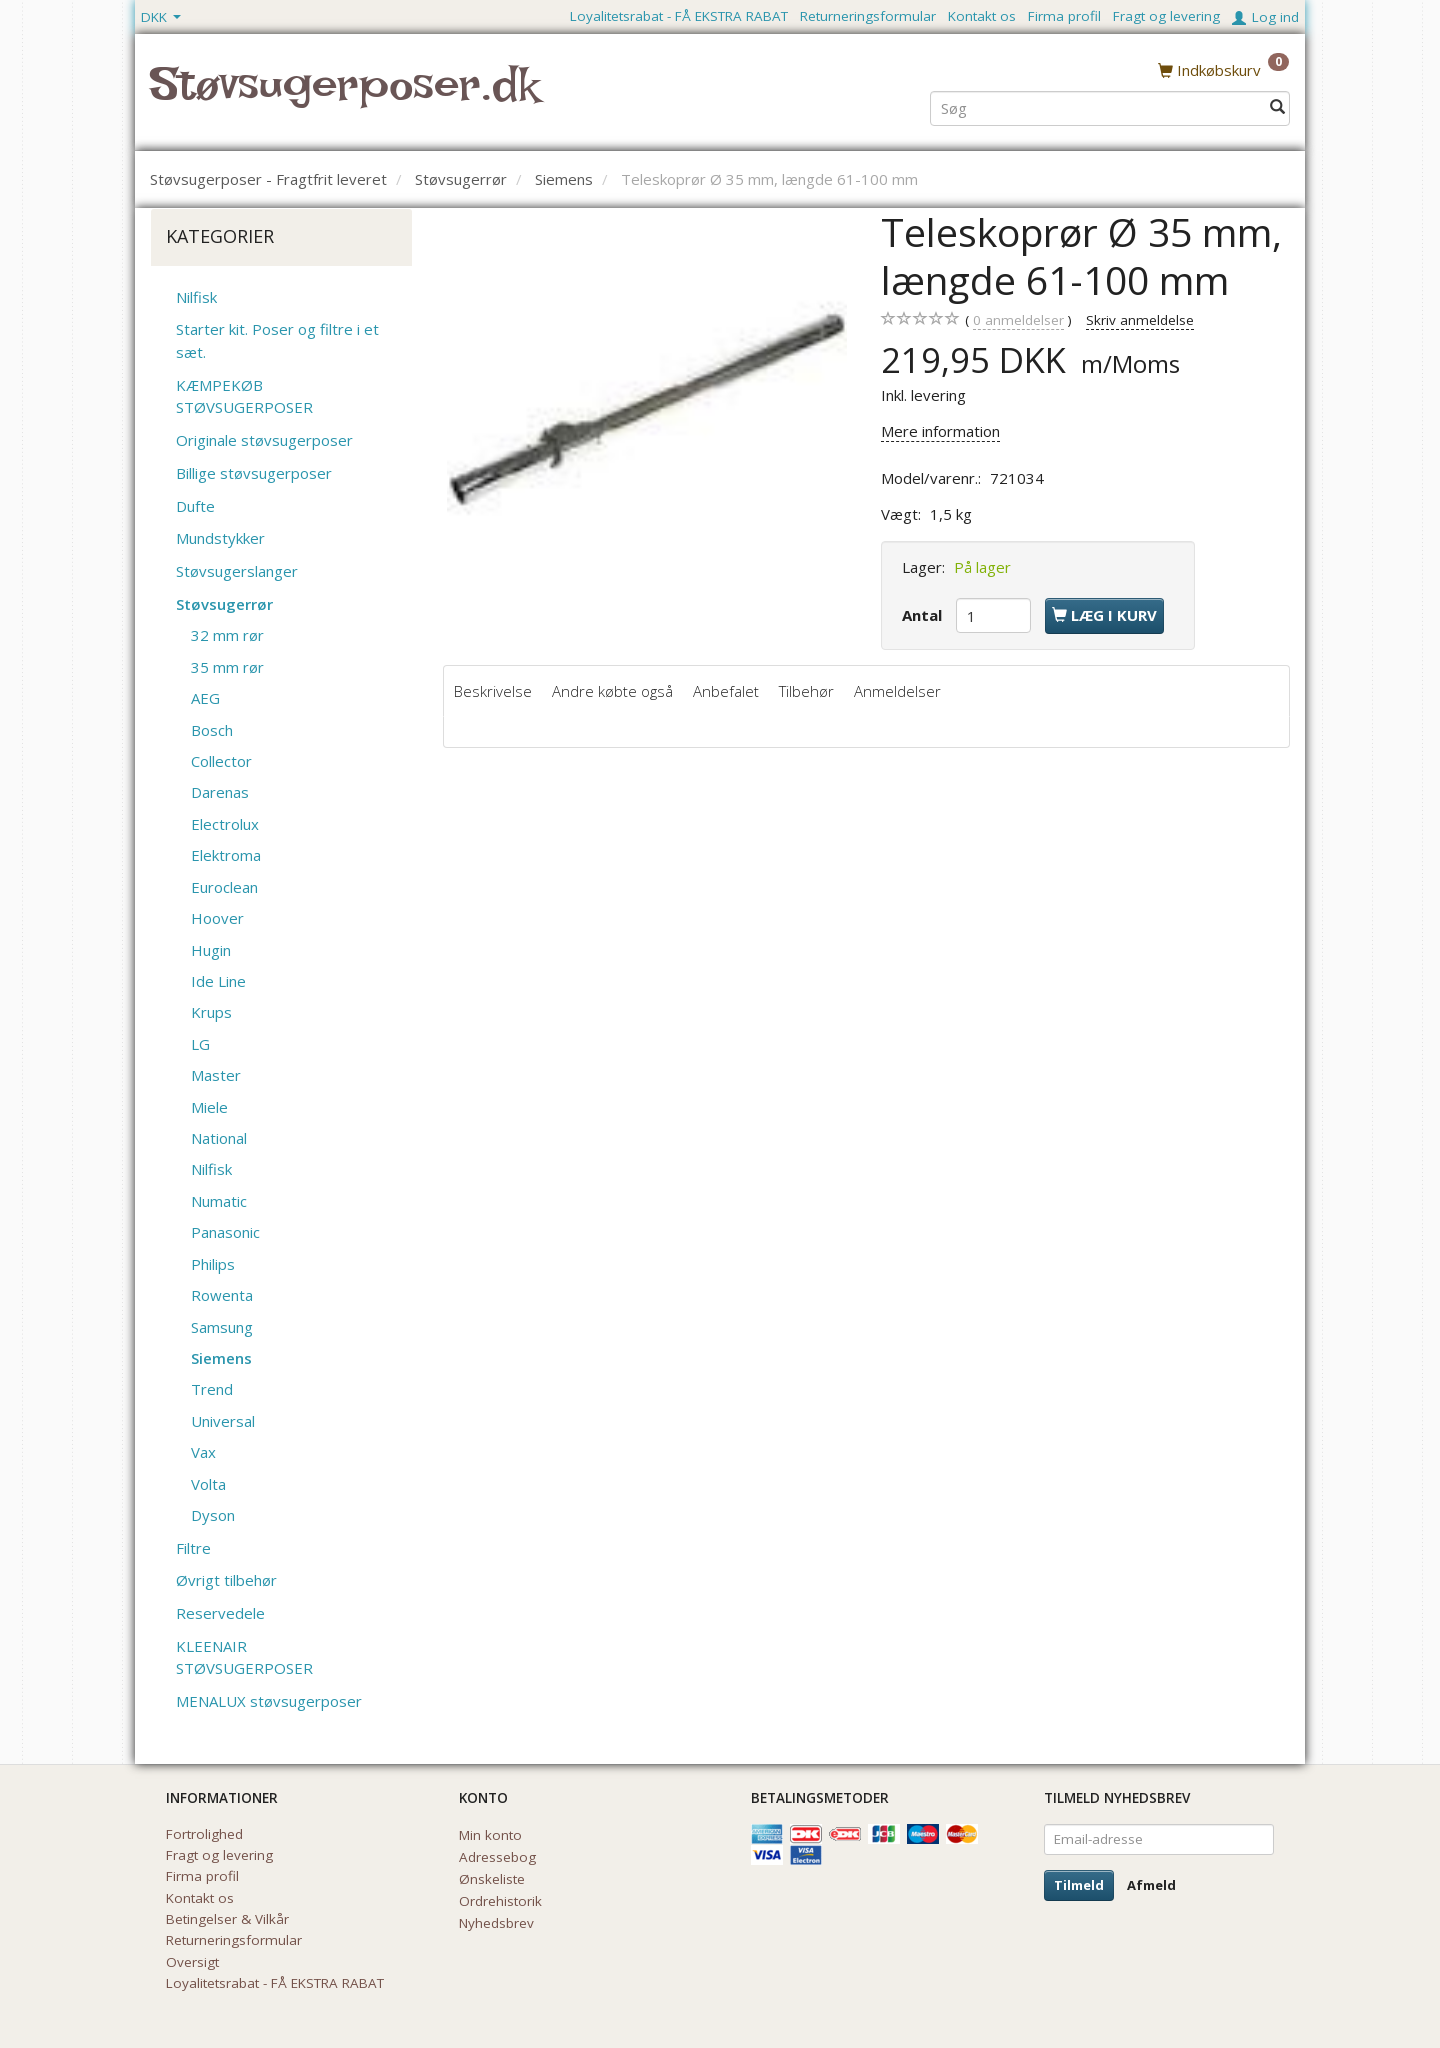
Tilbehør (806, 691)
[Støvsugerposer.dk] (344, 96)
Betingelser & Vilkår (227, 1919)
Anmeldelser (897, 691)
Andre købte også (612, 691)
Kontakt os (982, 16)
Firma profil (1064, 16)
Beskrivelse (493, 691)
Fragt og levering (1166, 16)
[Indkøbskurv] (1223, 69)
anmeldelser (1018, 320)
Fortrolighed (204, 1834)
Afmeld (1151, 1885)
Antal (924, 615)
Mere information (940, 431)
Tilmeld (1079, 1885)
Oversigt (192, 1962)
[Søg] (1277, 106)
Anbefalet (726, 691)
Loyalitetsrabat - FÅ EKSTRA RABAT (679, 16)
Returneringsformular (868, 16)
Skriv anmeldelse (1140, 320)
